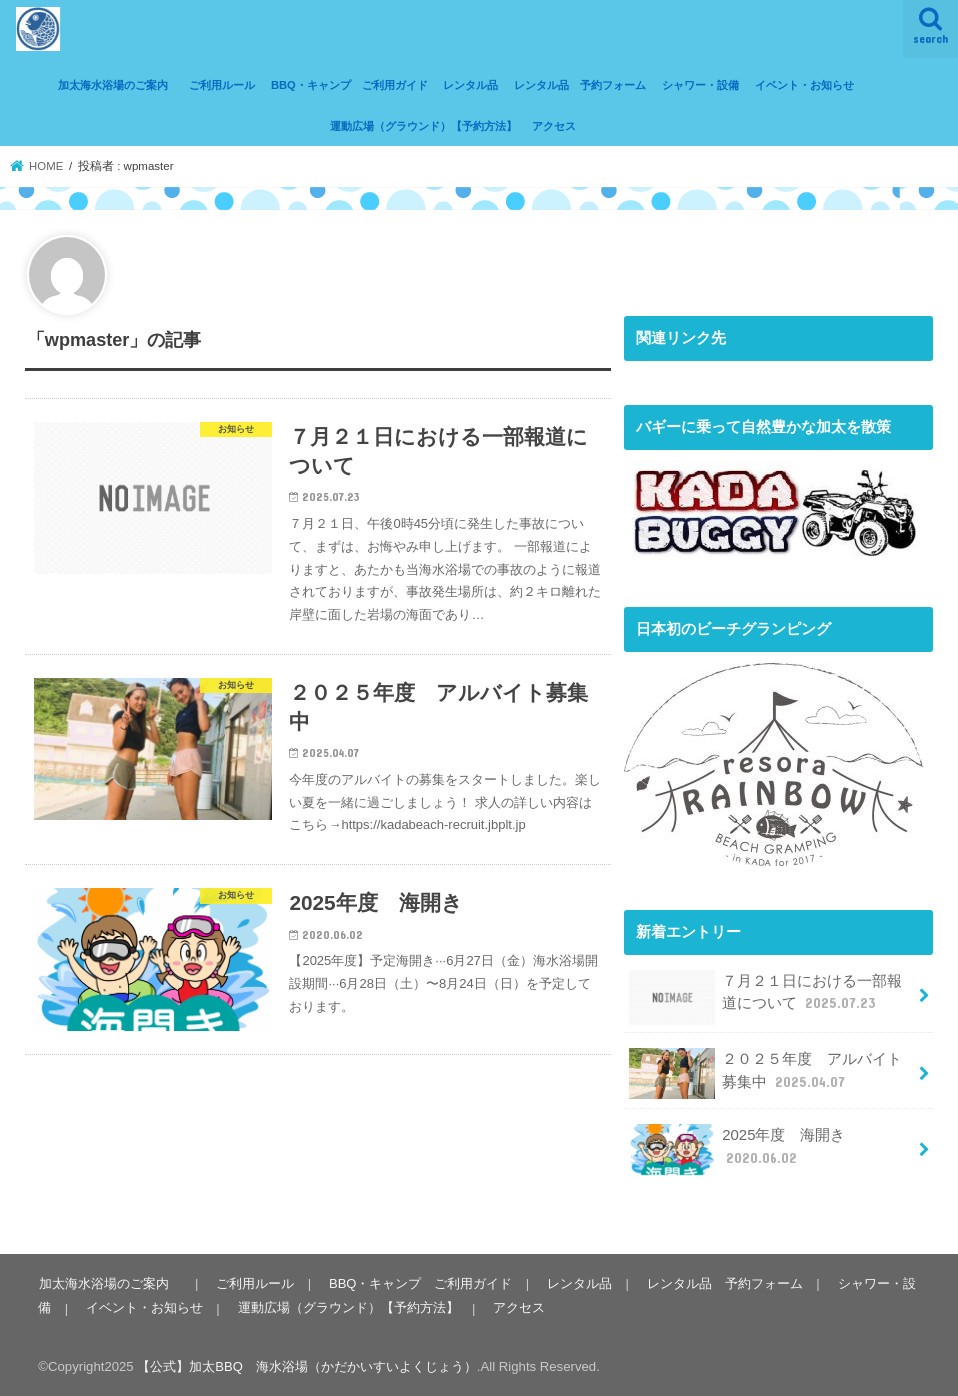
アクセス (554, 126)
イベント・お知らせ (804, 85)
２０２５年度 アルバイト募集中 (765, 1073)
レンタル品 (470, 85)
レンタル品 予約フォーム (580, 85)
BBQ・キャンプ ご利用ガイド (349, 85)
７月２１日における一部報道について (765, 997)
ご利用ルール (222, 85)
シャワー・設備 (700, 85)
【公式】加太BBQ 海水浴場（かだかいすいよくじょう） (307, 1364)
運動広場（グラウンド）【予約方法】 (423, 126)
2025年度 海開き (737, 1148)
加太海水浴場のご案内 (118, 85)
